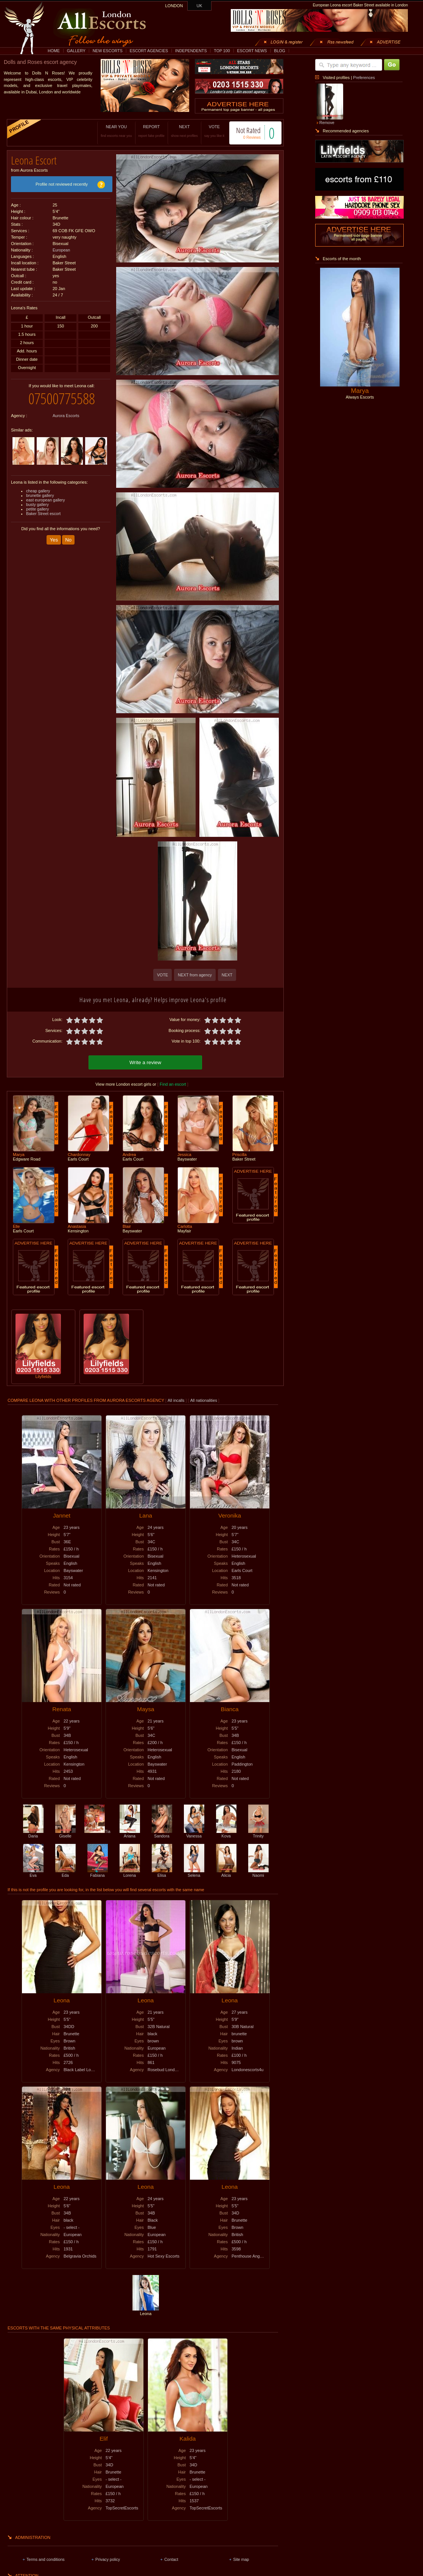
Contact (171, 2559)
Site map (241, 2559)
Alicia (226, 1873)
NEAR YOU (116, 131)
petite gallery (37, 509)
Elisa (162, 1873)
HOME (54, 50)
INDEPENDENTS (191, 50)
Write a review (145, 1062)
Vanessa (194, 1833)
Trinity (258, 1833)
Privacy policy (107, 2559)
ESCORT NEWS (252, 50)
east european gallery (45, 500)
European (61, 250)
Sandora (162, 1833)
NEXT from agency (195, 975)
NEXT (184, 131)
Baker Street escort (43, 513)
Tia (97, 1831)
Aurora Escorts (66, 415)
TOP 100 (222, 50)
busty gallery (37, 504)
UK (199, 5)
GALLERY (76, 50)
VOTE (214, 131)
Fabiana (97, 1873)
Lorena (130, 1873)
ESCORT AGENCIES (149, 50)
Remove (326, 122)
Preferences (364, 77)
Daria (33, 1833)
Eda (65, 1873)
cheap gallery (38, 491)
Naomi (258, 1873)
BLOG (279, 50)
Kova (226, 1833)
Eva (33, 1873)
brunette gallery (40, 495)
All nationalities (203, 1400)
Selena (194, 1873)
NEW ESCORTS (108, 50)
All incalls (176, 1400)
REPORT (151, 131)
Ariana (130, 1833)
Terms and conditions (45, 2559)
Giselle (65, 1833)
